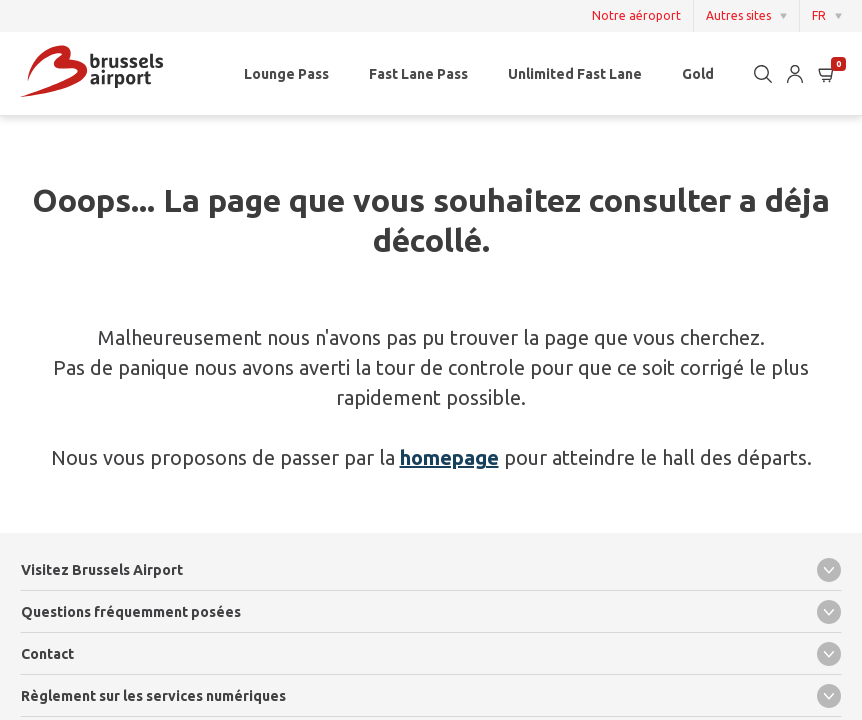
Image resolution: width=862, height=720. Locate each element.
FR (819, 15)
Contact (431, 654)
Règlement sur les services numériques (431, 696)
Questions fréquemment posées (431, 612)
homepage (449, 457)
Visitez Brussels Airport (431, 570)
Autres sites (738, 15)
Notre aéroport (636, 16)
